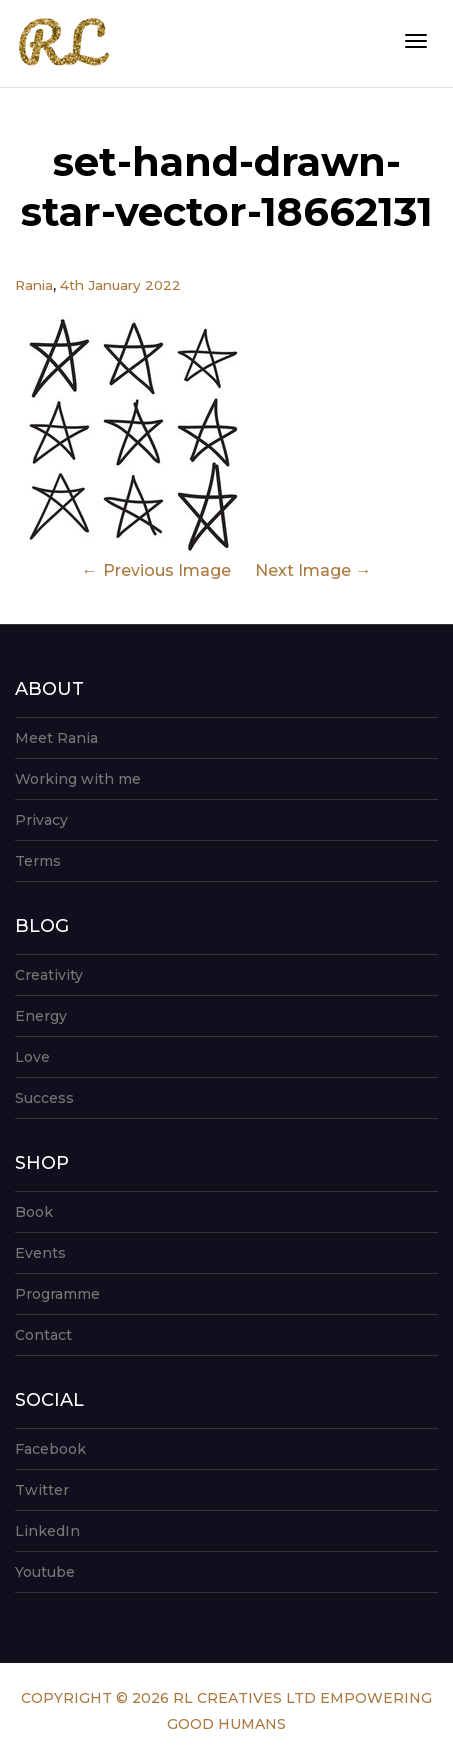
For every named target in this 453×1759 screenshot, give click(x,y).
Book (34, 1212)
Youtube (45, 1572)
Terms (38, 861)
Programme (57, 1294)
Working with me (78, 779)
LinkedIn (47, 1531)
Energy (41, 1016)
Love (32, 1057)
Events (40, 1253)
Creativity (49, 975)
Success (44, 1098)
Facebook (50, 1449)
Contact (43, 1335)
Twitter (42, 1490)
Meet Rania (56, 738)
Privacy (41, 820)
